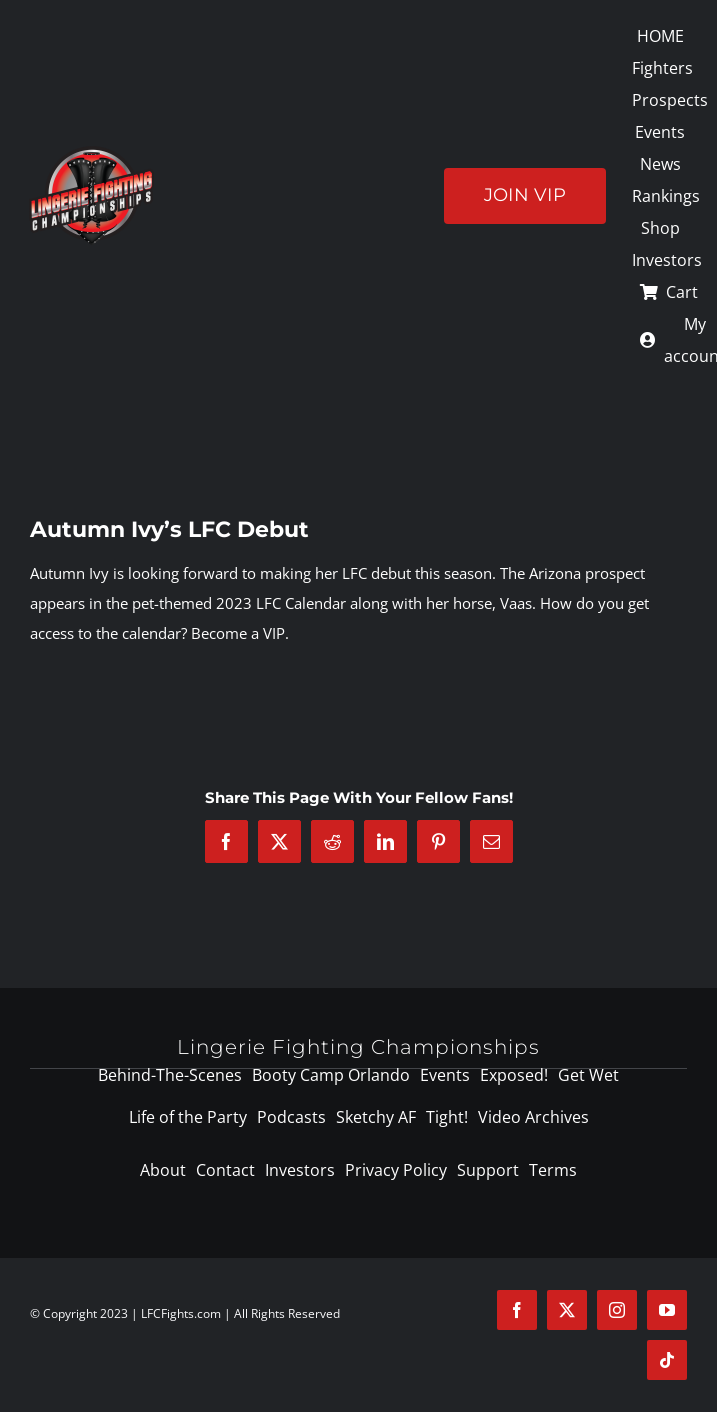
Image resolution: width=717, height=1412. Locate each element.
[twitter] (567, 1310)
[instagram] (617, 1310)
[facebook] (517, 1310)
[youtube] (667, 1310)
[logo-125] (91, 153)
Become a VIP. (240, 633)
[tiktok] (667, 1360)
